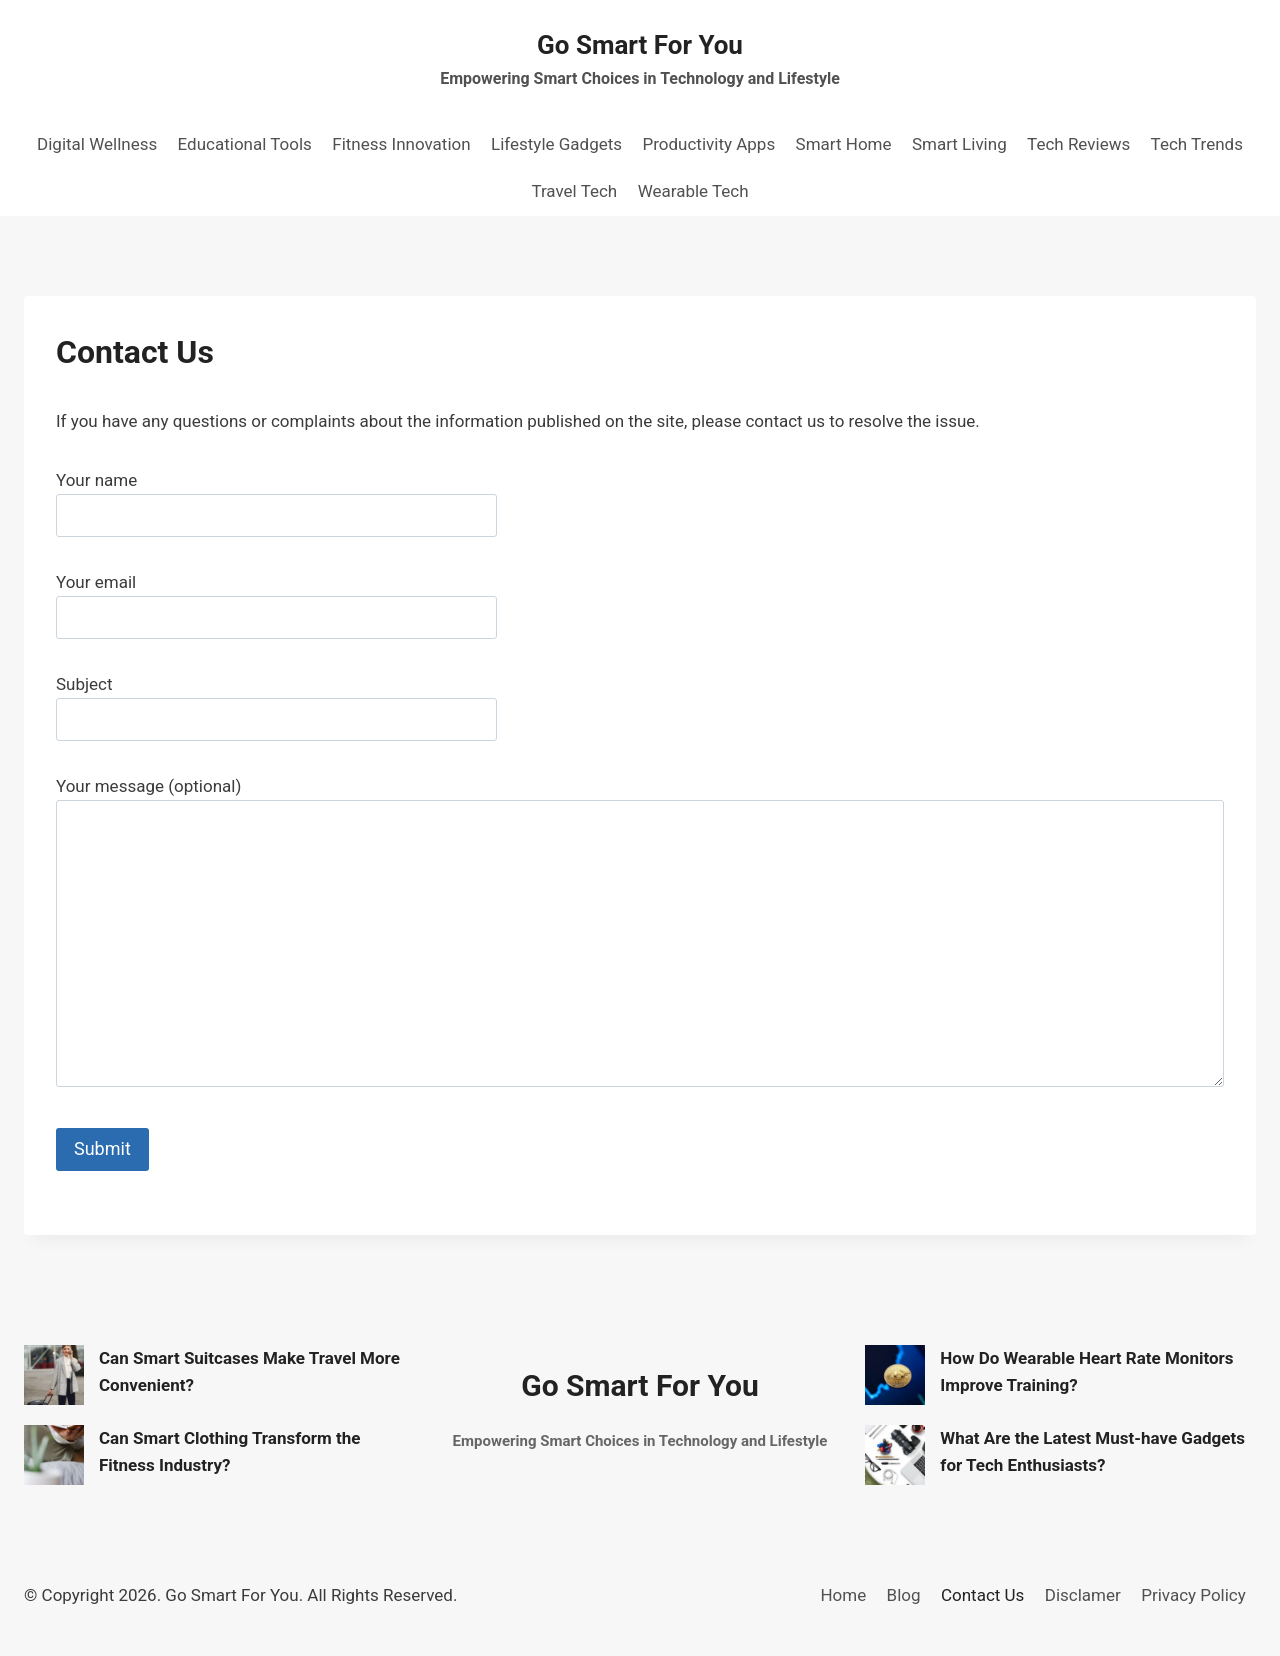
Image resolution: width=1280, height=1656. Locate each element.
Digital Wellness (97, 144)
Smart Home (844, 144)
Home (843, 1595)
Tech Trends (1197, 144)
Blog (904, 1595)
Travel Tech (574, 191)
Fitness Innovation (401, 144)
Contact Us (982, 1595)
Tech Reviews (1078, 144)
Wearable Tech (693, 191)
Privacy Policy (1193, 1595)
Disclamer (1083, 1595)
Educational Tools (245, 144)
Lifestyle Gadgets (556, 144)
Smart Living (959, 144)
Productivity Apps (708, 144)
